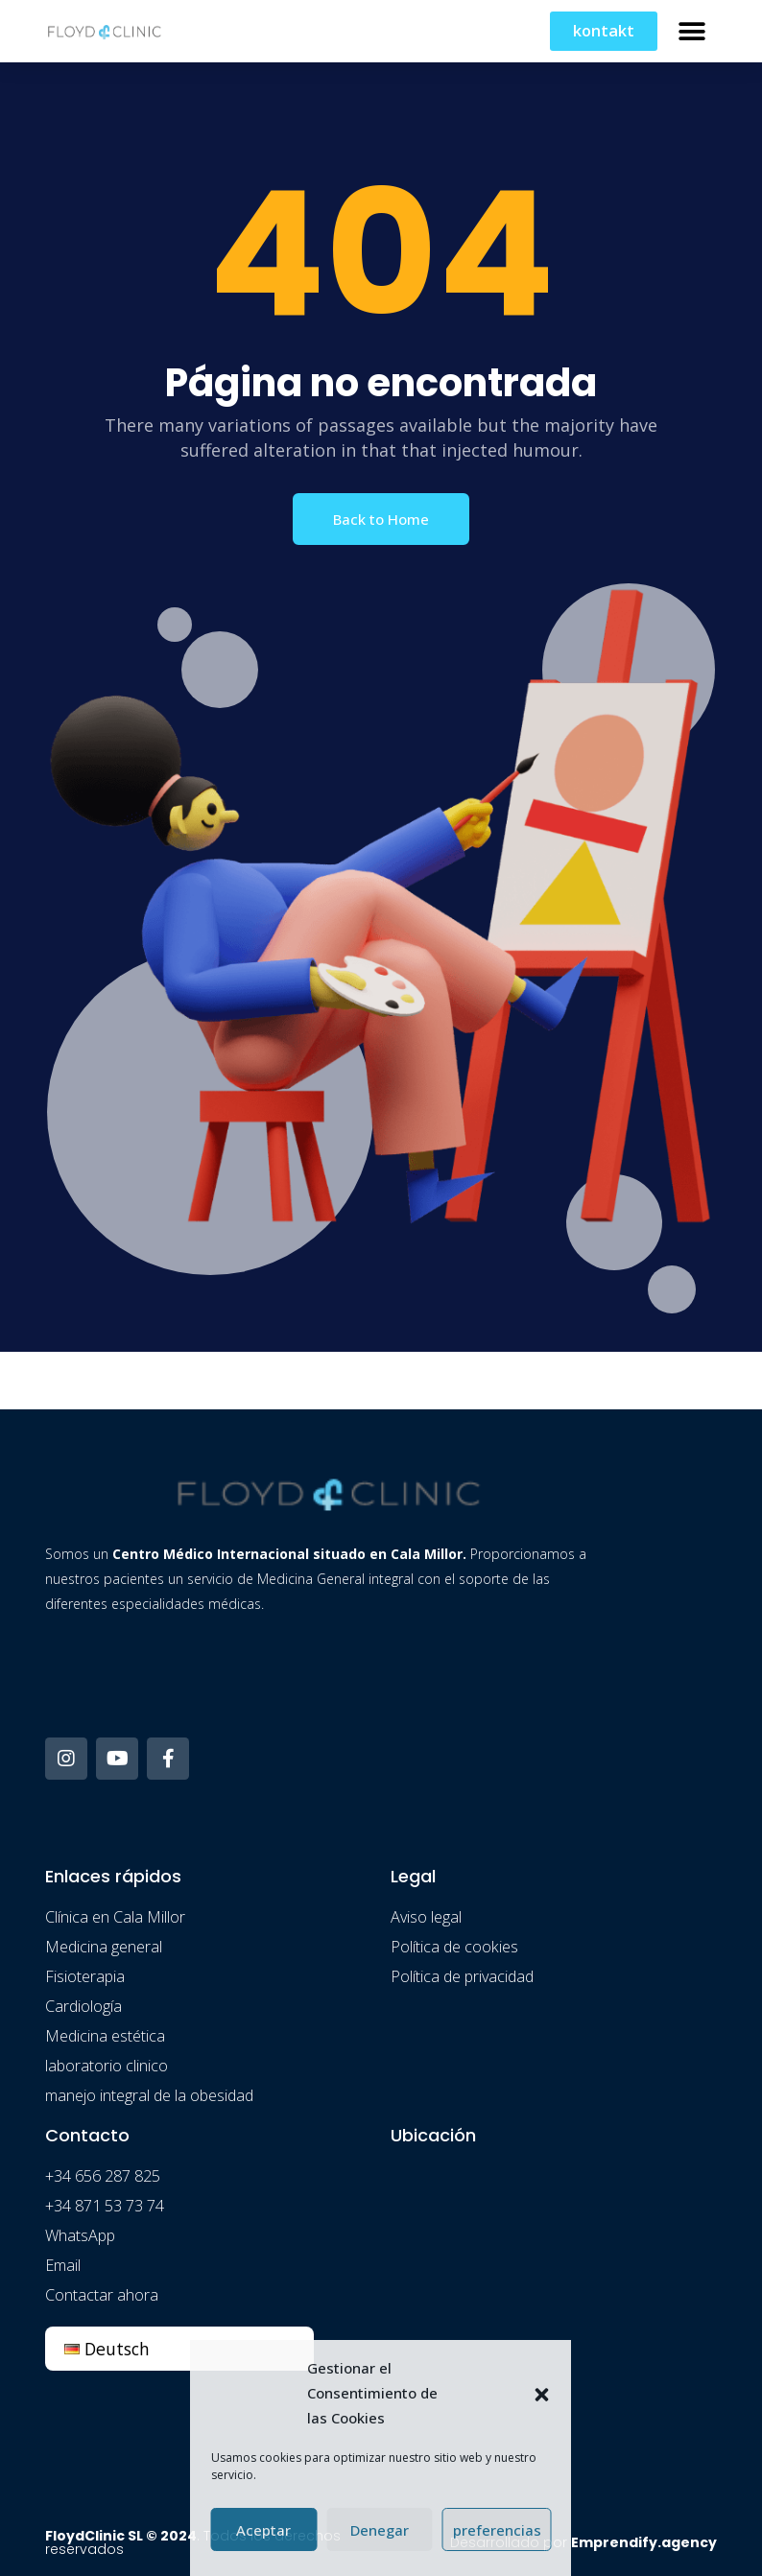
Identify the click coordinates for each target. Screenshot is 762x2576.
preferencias (497, 2530)
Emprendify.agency (644, 2542)
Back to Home (381, 519)
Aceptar (263, 2530)
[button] (542, 2392)
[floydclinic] (554, 2307)
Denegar (379, 2530)
